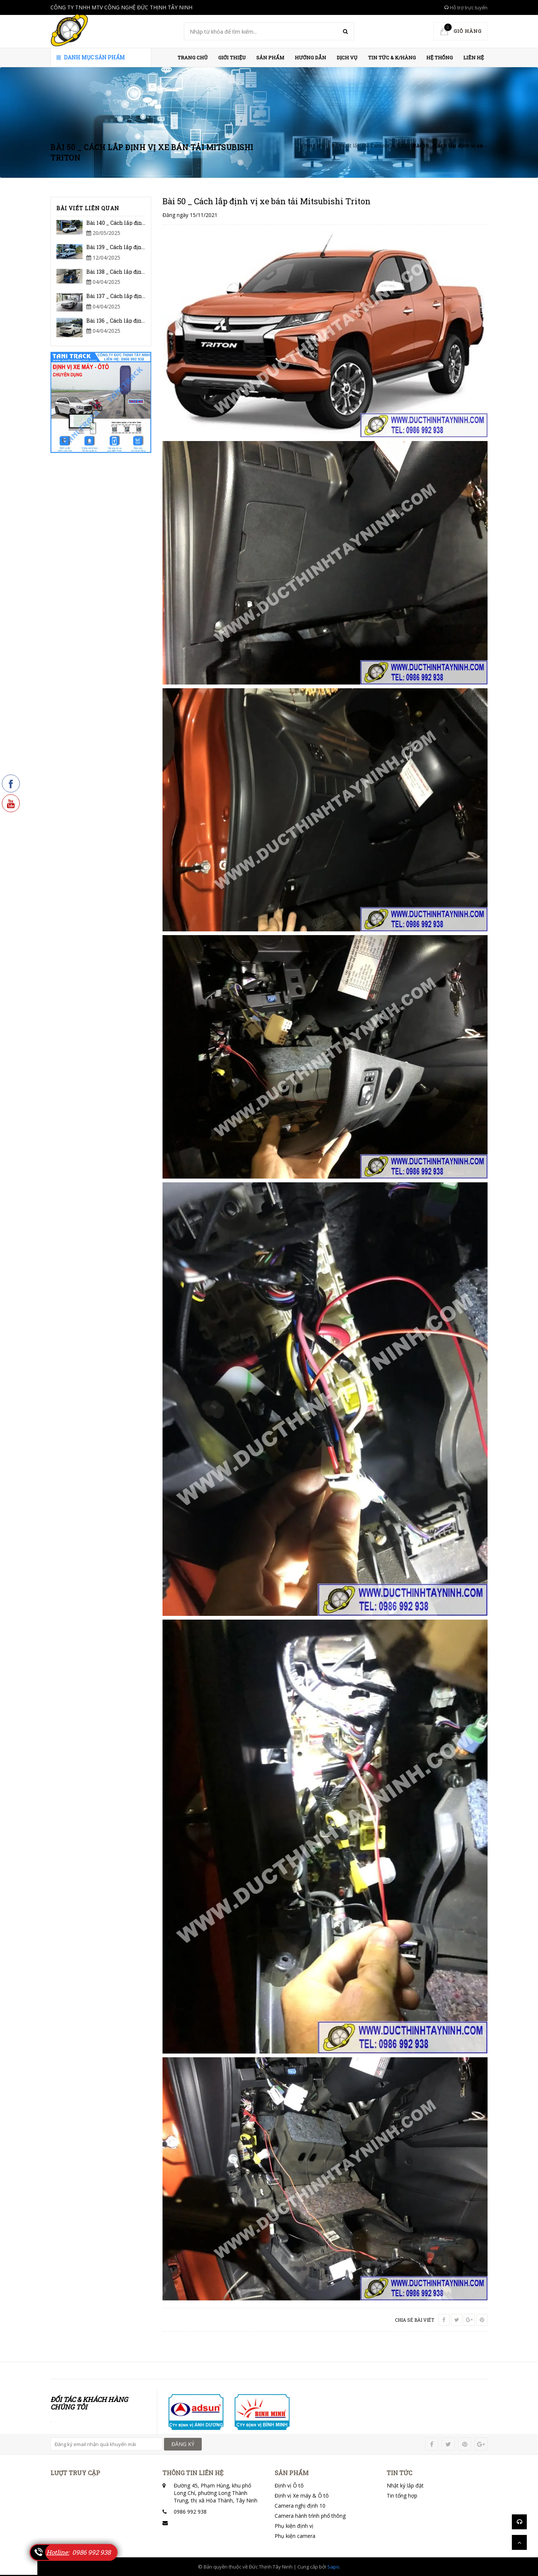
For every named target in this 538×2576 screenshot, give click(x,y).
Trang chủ (192, 57)
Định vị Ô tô (289, 2485)
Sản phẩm (270, 57)
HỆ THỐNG (439, 57)
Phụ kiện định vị (294, 2525)
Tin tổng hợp (402, 2495)
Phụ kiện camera (295, 2535)
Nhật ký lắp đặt (405, 2485)
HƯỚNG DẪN (310, 57)
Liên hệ (473, 57)
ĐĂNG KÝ (182, 2444)
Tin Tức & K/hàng (392, 57)
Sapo (333, 2566)
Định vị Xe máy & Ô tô (302, 2495)
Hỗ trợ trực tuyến (466, 7)
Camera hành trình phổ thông (310, 2515)
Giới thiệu (232, 57)
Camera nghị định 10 (300, 2505)
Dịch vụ (347, 57)
